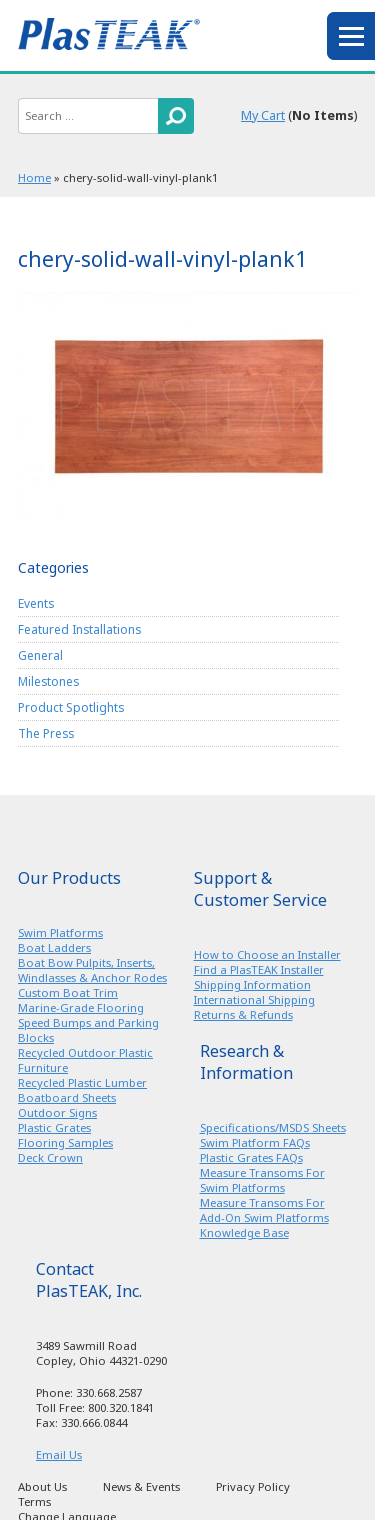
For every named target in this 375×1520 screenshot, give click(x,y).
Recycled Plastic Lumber (82, 1082)
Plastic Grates (54, 1127)
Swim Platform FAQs (255, 1142)
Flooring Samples (65, 1142)
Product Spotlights (71, 707)
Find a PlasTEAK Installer (259, 969)
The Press (46, 733)
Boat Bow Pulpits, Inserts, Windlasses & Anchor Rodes (92, 970)
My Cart (263, 115)
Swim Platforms (60, 932)
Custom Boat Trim (68, 992)
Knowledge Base (244, 1232)
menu (351, 36)
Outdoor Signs (57, 1112)
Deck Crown (50, 1157)
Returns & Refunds (243, 1014)
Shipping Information (252, 984)
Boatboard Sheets (67, 1097)
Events (36, 603)
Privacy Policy (253, 1486)
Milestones (48, 681)
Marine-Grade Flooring (81, 1007)
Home (34, 177)
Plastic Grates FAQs (251, 1157)
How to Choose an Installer (267, 954)
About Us (42, 1486)
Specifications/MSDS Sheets (273, 1127)
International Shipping (254, 999)
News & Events (141, 1486)
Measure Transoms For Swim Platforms (262, 1180)
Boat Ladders (54, 947)
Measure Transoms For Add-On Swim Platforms (264, 1210)
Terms (34, 1501)
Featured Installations (79, 629)
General (40, 655)
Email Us (59, 1454)
